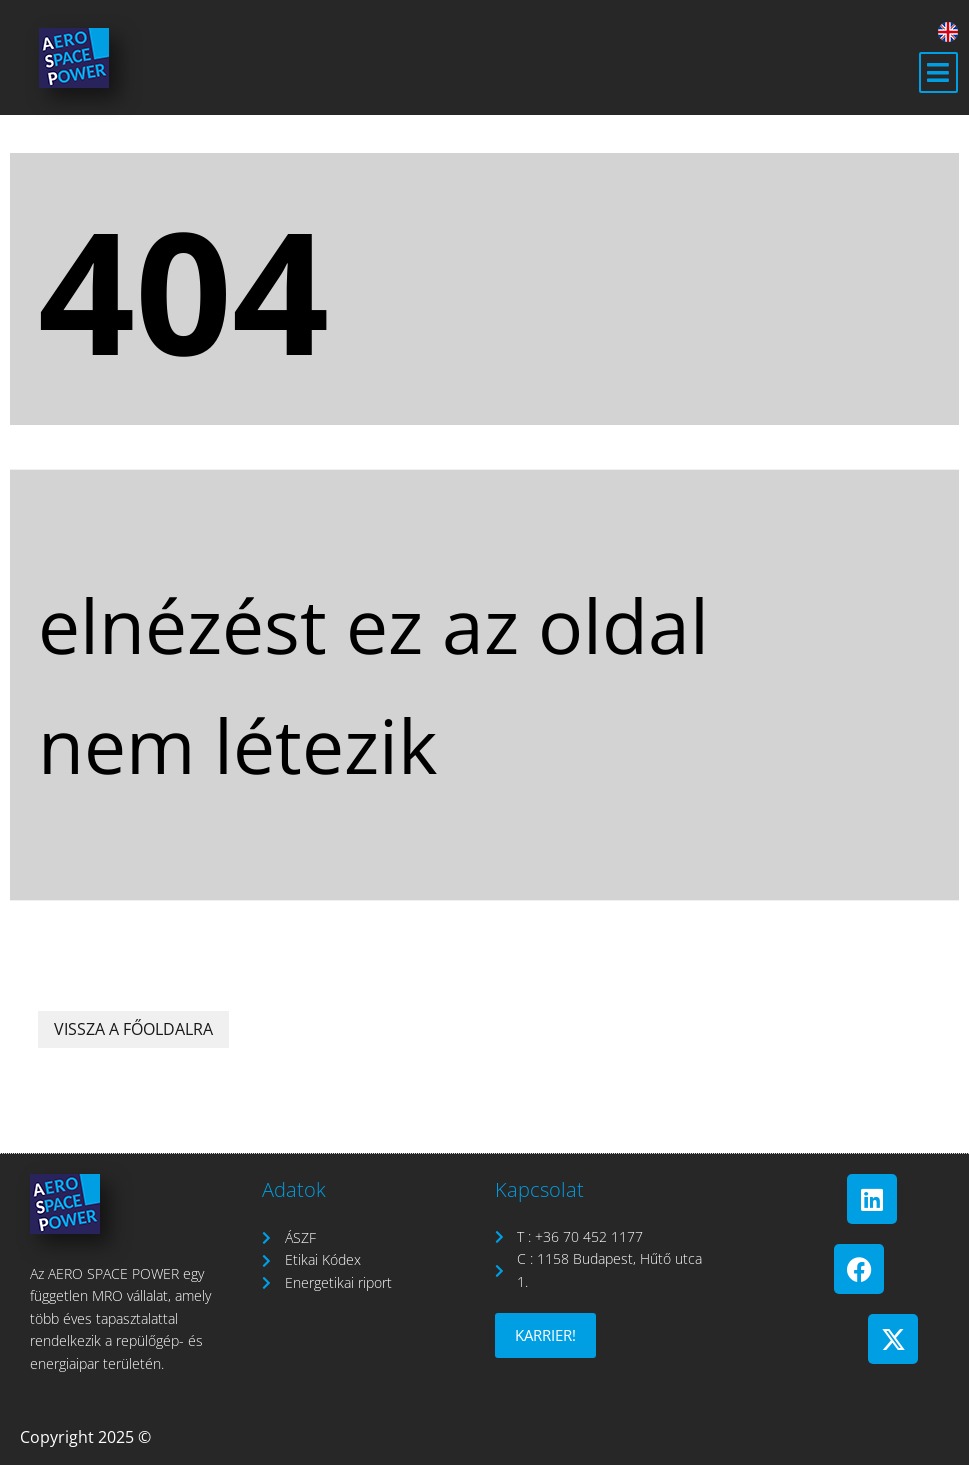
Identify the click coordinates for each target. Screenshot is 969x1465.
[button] (938, 73)
